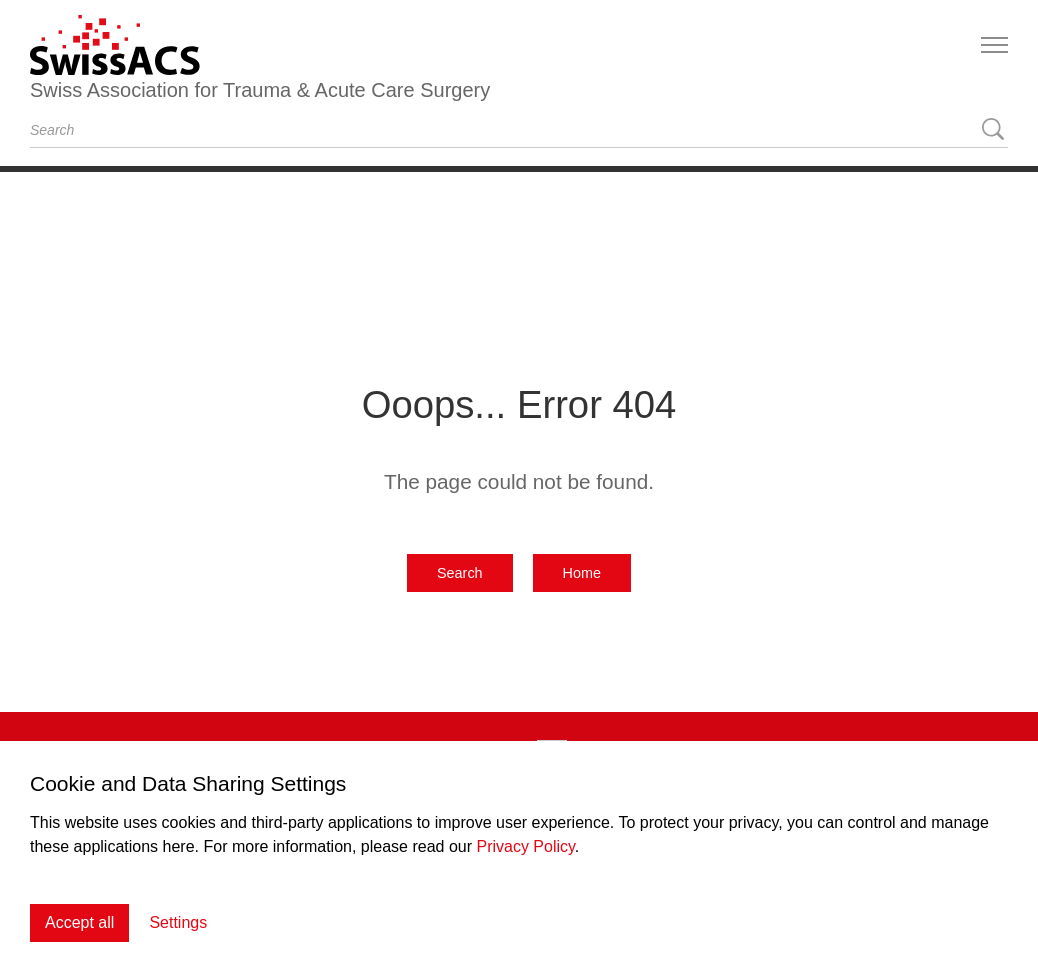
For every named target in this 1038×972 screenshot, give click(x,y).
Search (460, 573)
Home (582, 573)
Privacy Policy (525, 846)
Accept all (79, 922)
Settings (178, 922)
